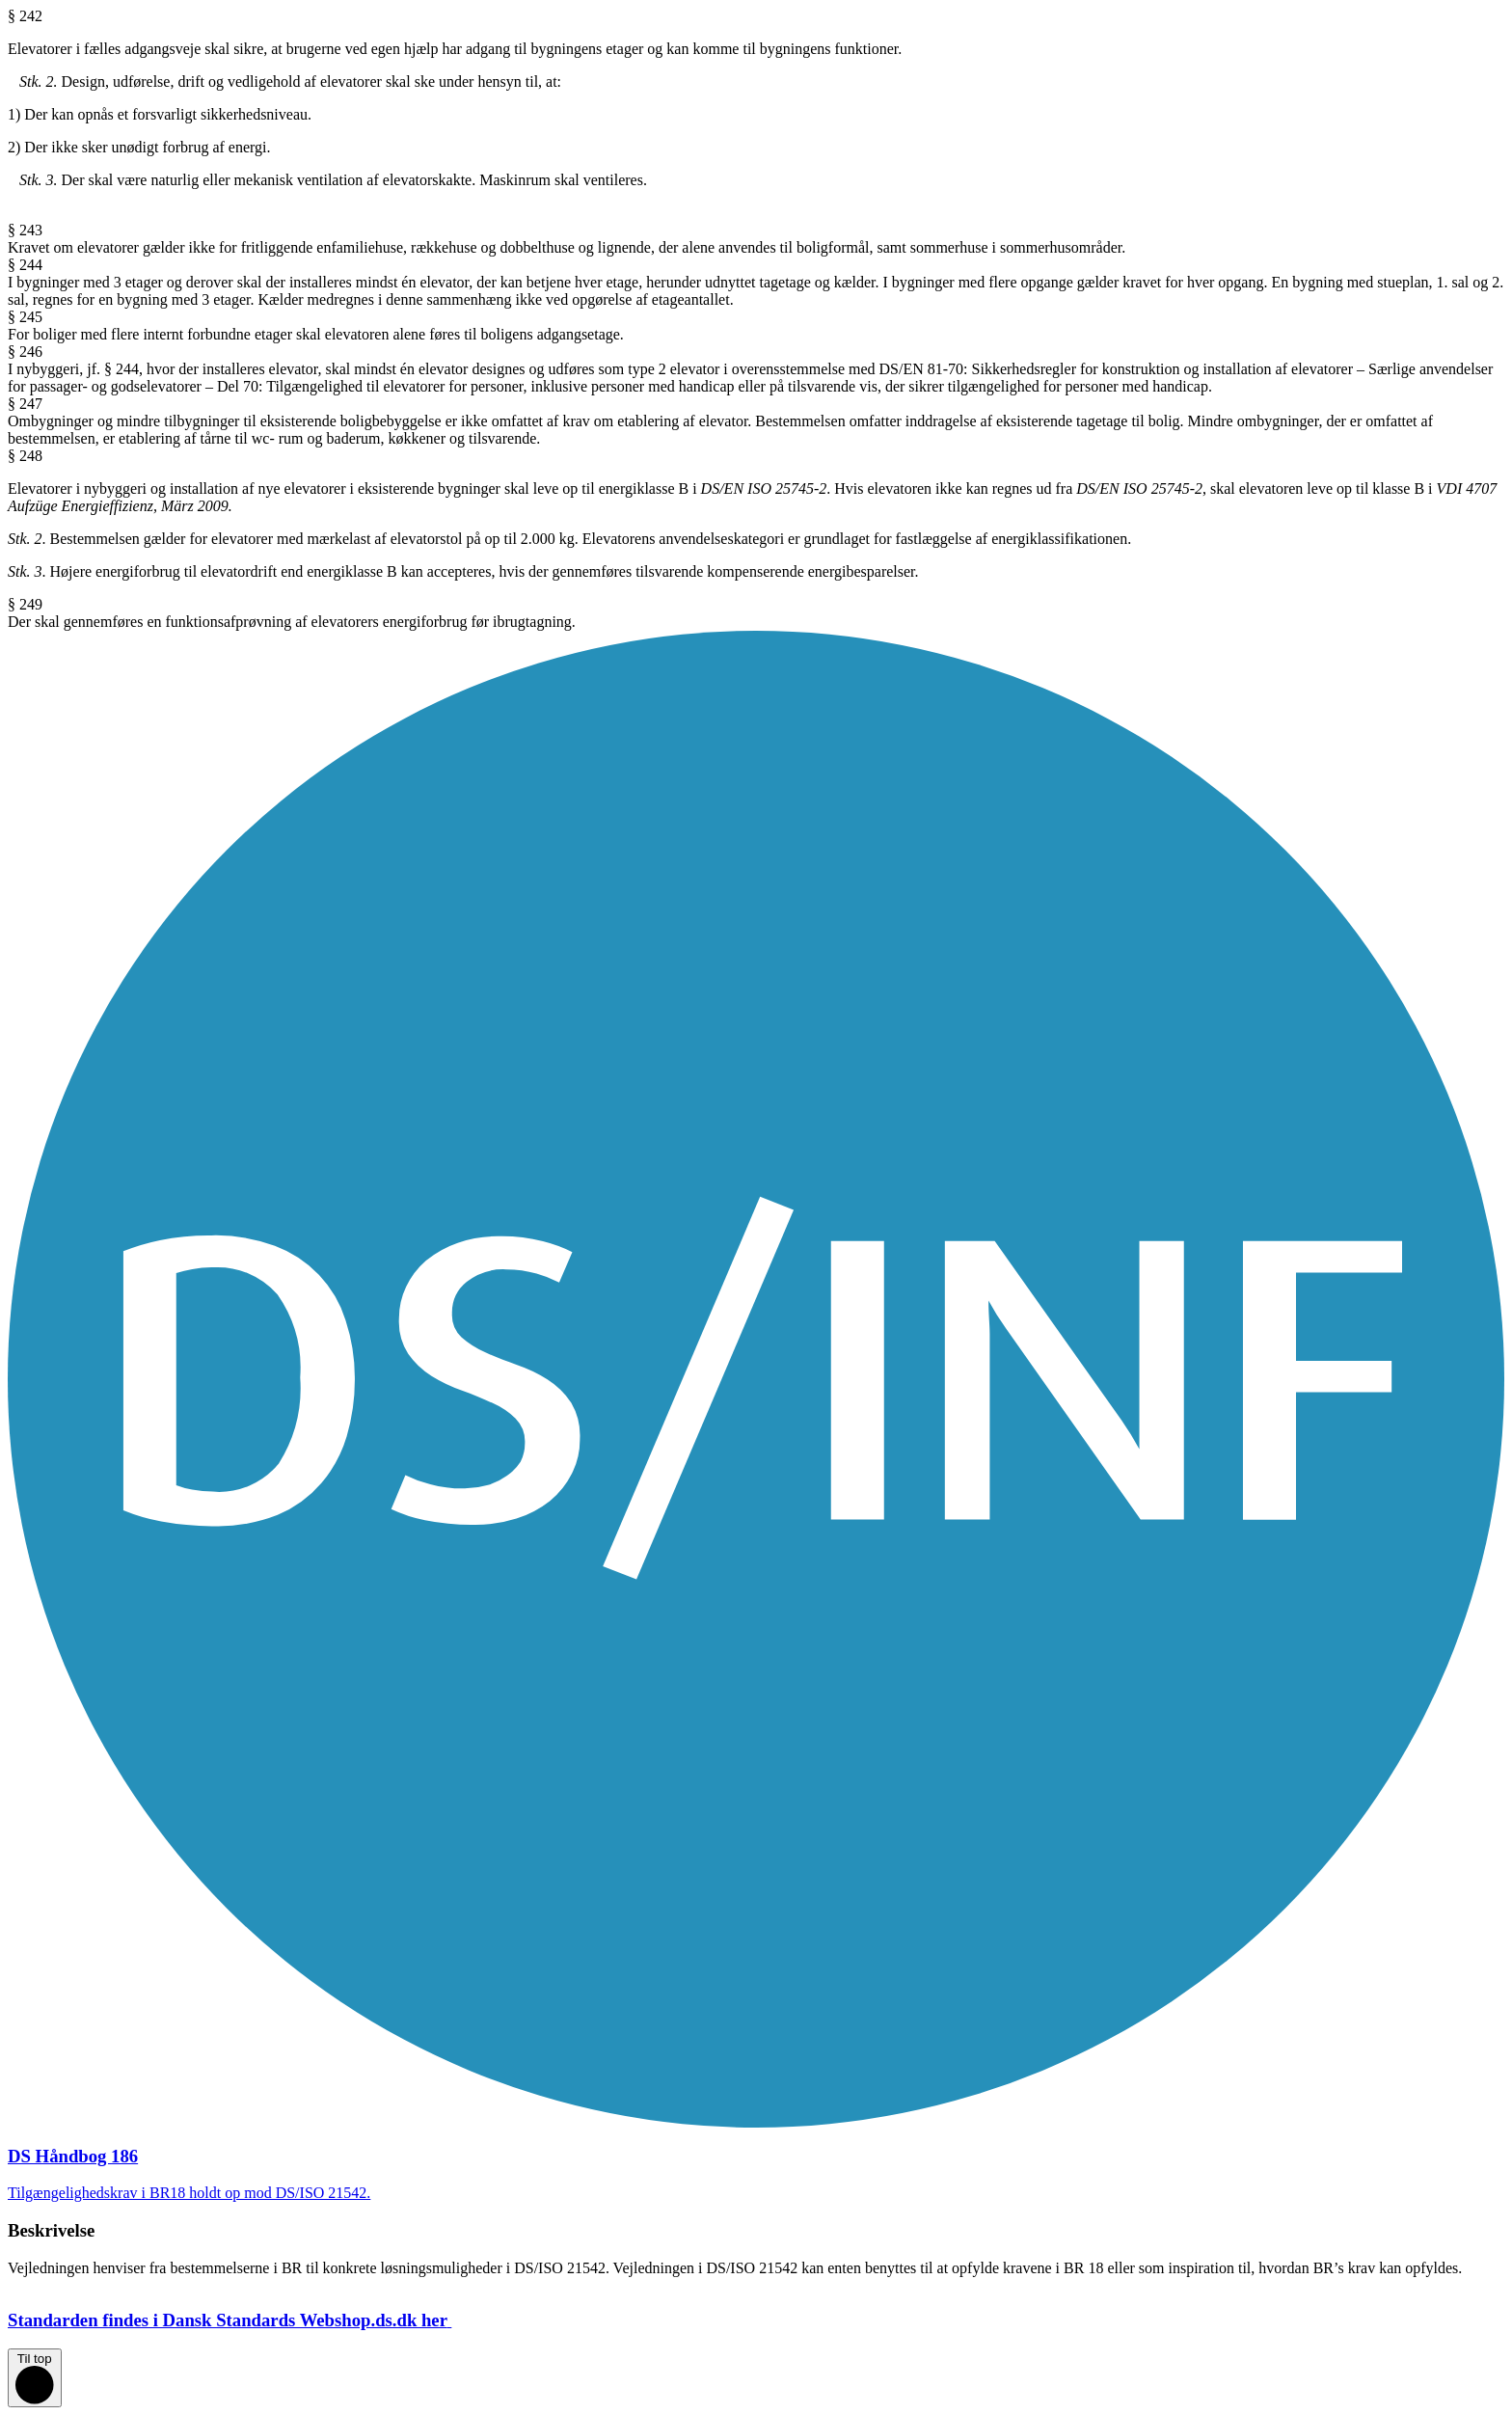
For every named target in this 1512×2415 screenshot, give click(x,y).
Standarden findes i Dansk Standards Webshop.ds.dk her (245, 2320)
